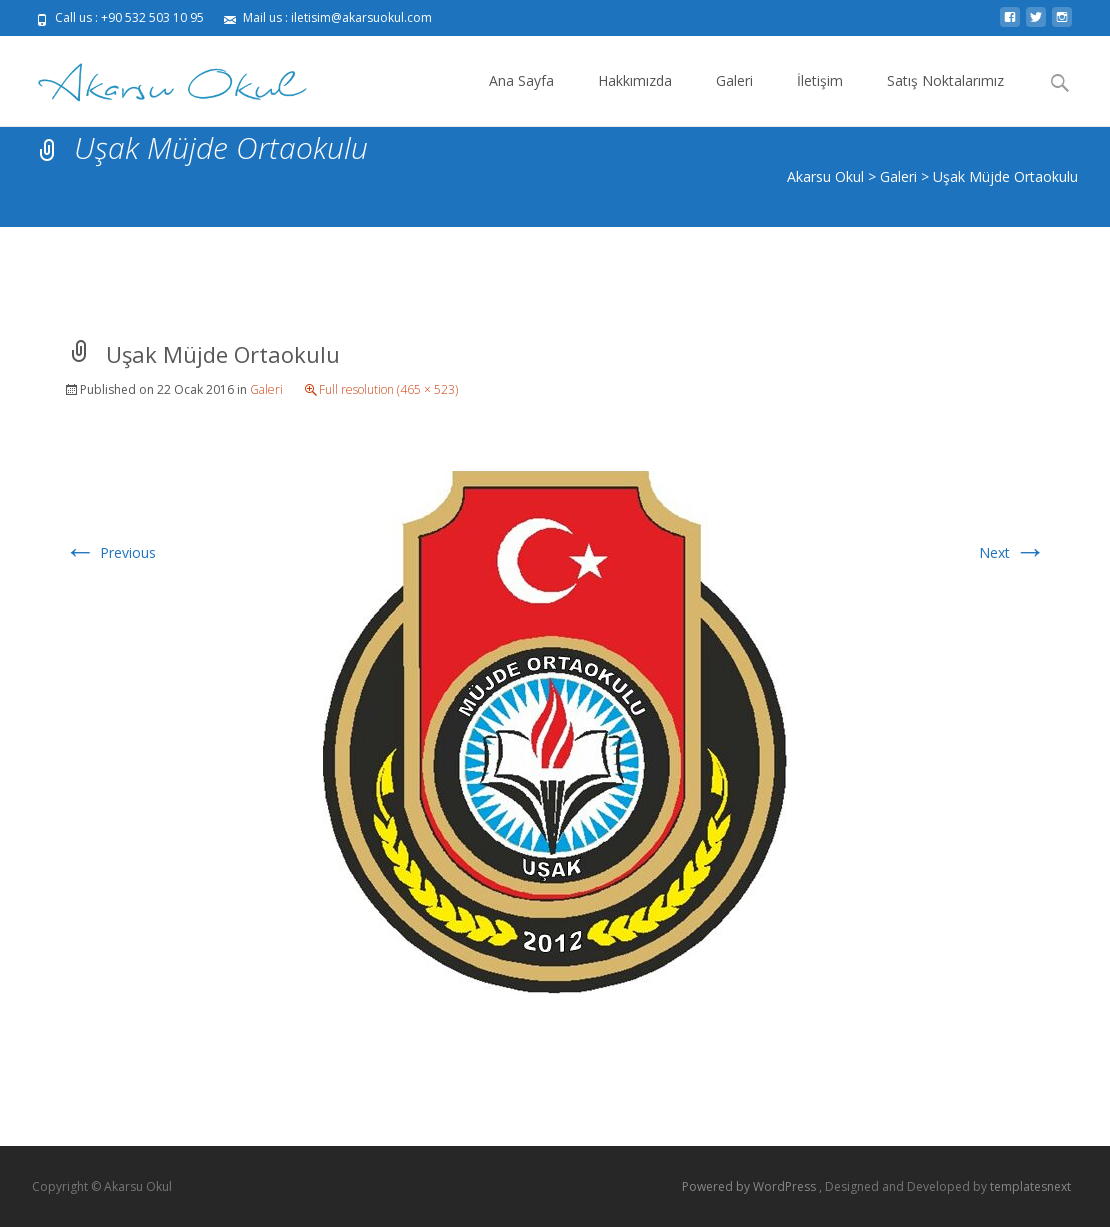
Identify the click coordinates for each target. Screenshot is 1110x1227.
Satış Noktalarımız (945, 98)
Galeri (734, 98)
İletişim (820, 98)
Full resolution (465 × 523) (388, 389)
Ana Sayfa (521, 98)
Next (1012, 552)
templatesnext (1030, 1186)
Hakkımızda (635, 98)
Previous (110, 552)
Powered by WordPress (750, 1186)
